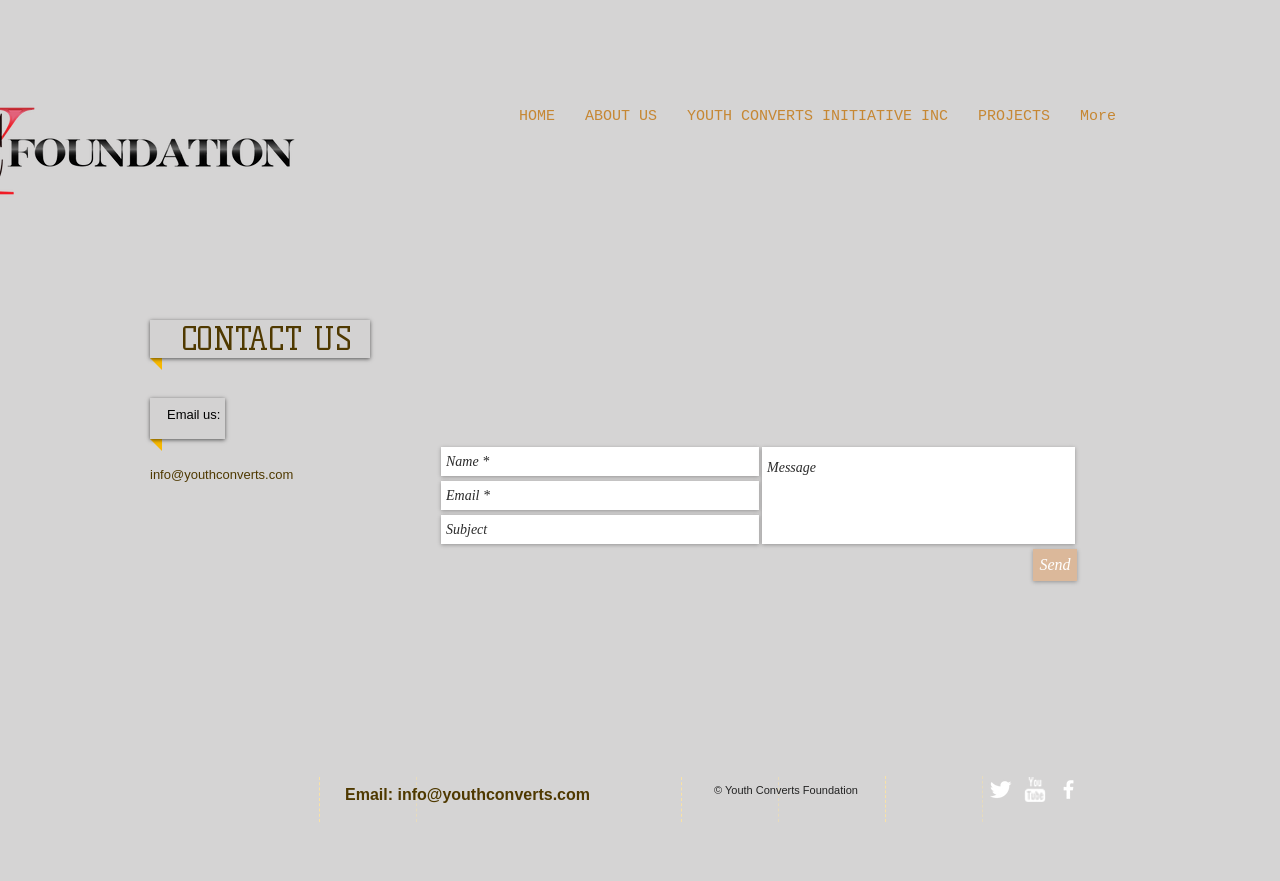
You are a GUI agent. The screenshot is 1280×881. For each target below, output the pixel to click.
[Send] (1055, 565)
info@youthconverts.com (221, 474)
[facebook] (1068, 789)
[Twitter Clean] (1000, 789)
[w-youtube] (1034, 789)
